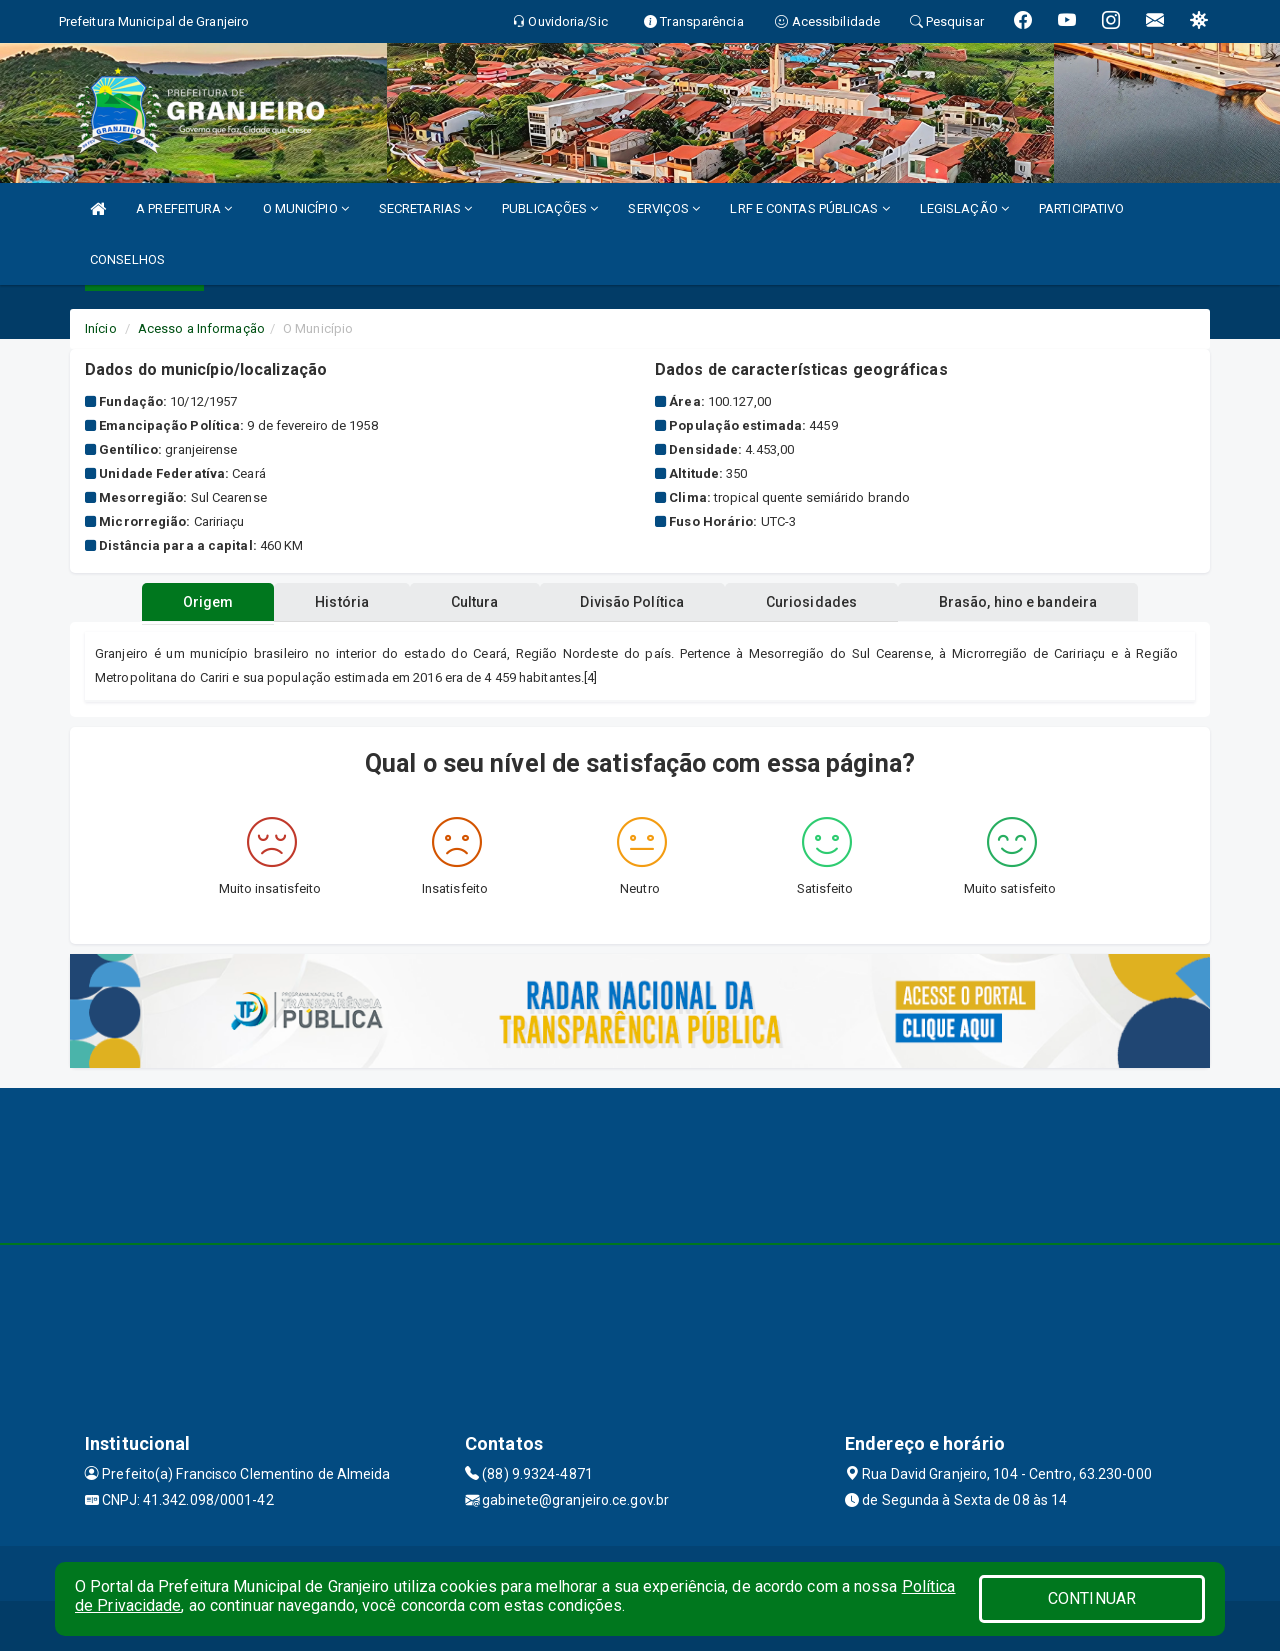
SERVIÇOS (664, 208)
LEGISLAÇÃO (964, 208)
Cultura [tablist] (474, 602)
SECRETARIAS (425, 208)
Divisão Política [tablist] (634, 602)
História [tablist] (339, 602)
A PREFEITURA (184, 208)
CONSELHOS (127, 259)
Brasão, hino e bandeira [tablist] (1023, 602)
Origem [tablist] (202, 602)
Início (101, 328)
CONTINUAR (1092, 1598)
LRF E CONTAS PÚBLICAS (809, 208)
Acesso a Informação (201, 328)
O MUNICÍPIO (306, 208)
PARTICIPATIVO (1081, 208)
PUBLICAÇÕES (550, 208)
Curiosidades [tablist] (814, 602)
